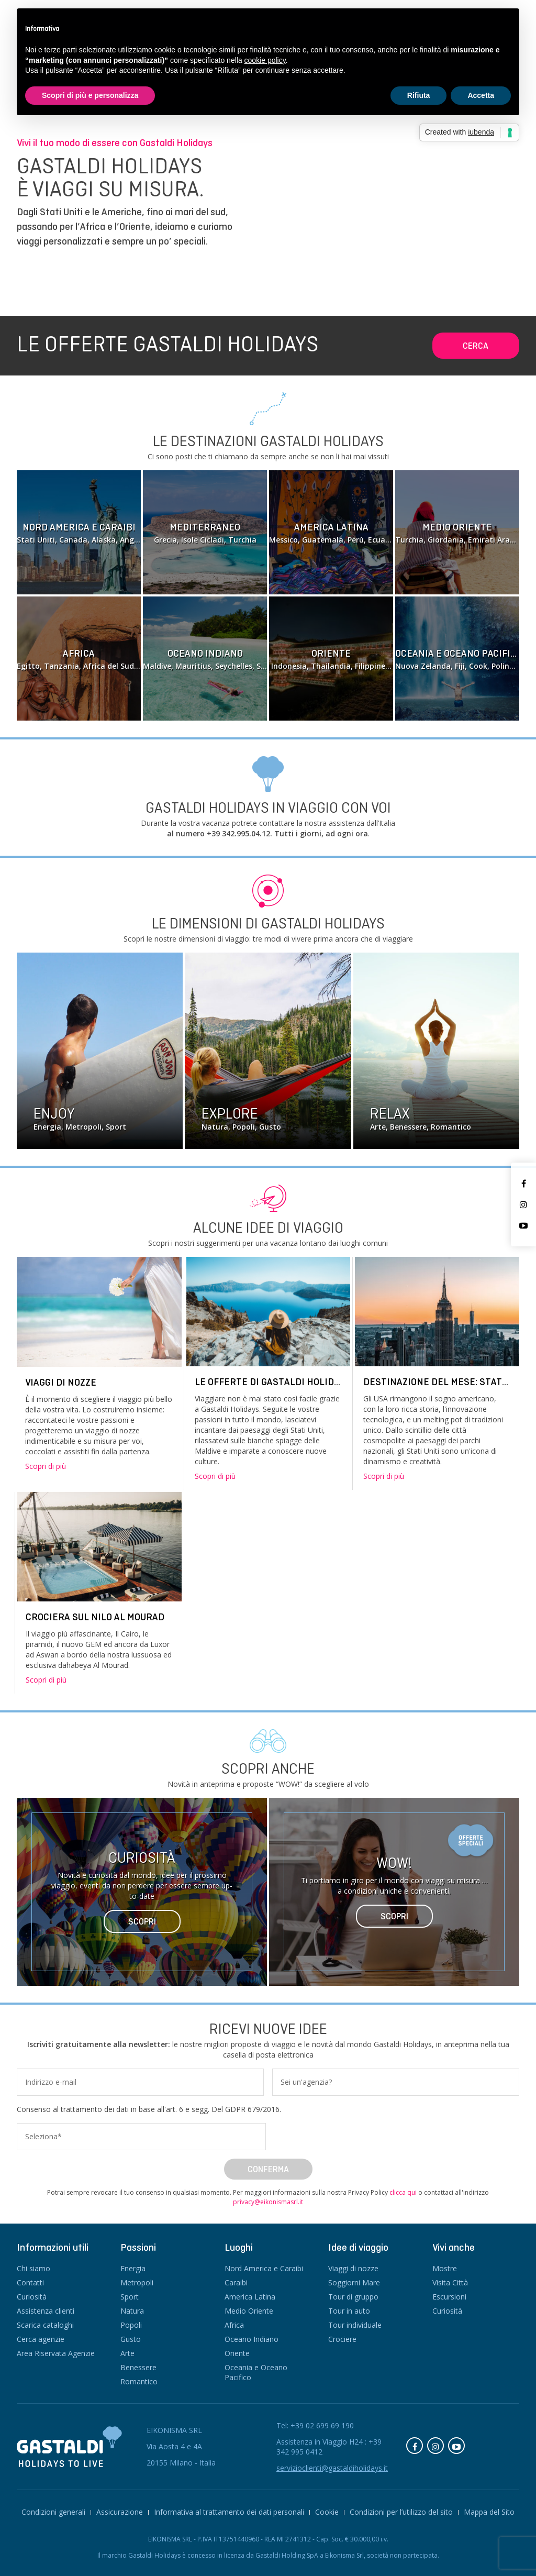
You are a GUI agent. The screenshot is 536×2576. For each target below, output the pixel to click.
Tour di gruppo (353, 2297)
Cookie (327, 2512)
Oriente (237, 2353)
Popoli (131, 2325)
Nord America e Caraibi (264, 2268)
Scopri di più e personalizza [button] (90, 95)
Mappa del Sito (489, 2512)
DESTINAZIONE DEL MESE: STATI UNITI (447, 1381)
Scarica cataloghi (45, 2325)
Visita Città (450, 2282)
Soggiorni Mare (354, 2282)
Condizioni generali (53, 2512)
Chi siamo (33, 2268)
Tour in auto (349, 2311)
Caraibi (236, 2282)
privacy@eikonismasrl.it (268, 2201)
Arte (127, 2353)
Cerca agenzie (40, 2339)
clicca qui (403, 2192)
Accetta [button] (480, 95)
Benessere (138, 2367)
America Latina (250, 2297)
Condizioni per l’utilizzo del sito (401, 2512)
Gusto (130, 2339)
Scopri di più (45, 1466)
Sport (129, 2297)
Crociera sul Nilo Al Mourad (95, 1616)
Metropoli (136, 2282)
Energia (133, 2268)
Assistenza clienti (45, 2311)
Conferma (268, 2169)
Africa (234, 2325)
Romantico (139, 2381)
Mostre (444, 2268)
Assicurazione (119, 2512)
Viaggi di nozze (60, 1382)
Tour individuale (355, 2325)
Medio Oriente (249, 2311)
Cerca (475, 345)
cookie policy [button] (265, 60)
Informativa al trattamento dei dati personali (229, 2512)
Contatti (30, 2282)
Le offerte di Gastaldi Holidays (272, 1381)
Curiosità (32, 2297)
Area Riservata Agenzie (56, 2353)
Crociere (342, 2339)
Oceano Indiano (251, 2339)
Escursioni (449, 2297)
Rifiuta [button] (418, 95)
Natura (132, 2311)
